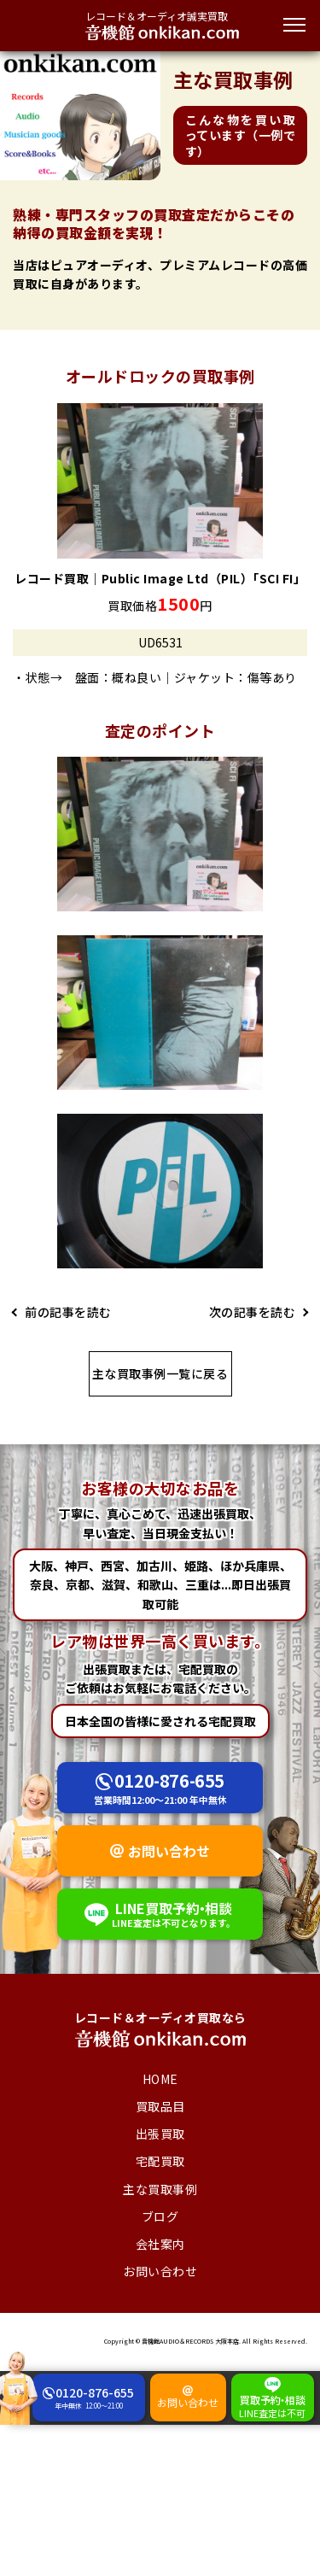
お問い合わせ (169, 1851)
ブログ (160, 2216)
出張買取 (160, 2133)
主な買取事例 (160, 2189)
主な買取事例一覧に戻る (160, 1373)
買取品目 (160, 2106)
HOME (160, 2079)
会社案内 (160, 2243)
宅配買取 (160, 2161)
